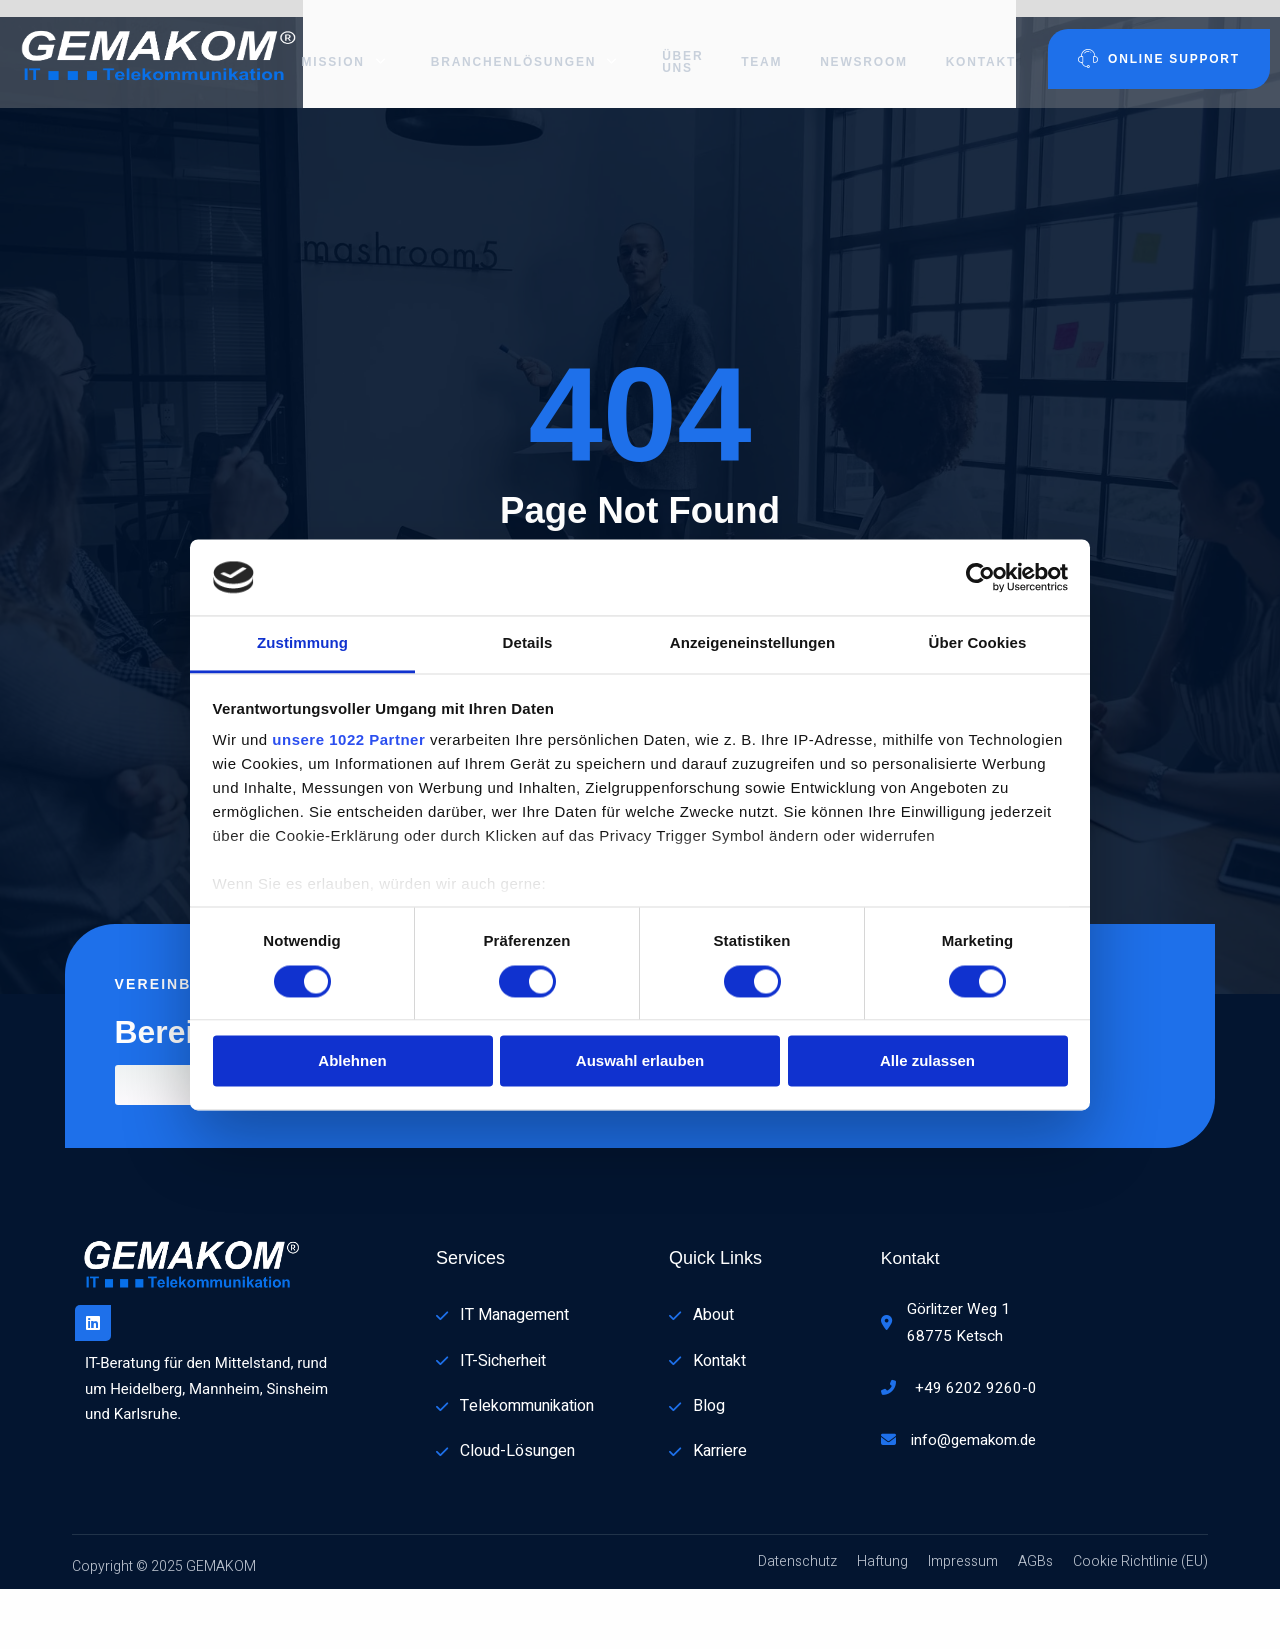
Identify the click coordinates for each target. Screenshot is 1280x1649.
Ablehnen (352, 1061)
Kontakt (977, 45)
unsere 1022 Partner (348, 740)
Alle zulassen (927, 1061)
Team (753, 45)
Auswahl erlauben (640, 1061)
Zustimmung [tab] (302, 643)
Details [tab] (528, 643)
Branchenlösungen (519, 45)
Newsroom (858, 45)
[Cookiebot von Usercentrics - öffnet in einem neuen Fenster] (980, 577)
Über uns (672, 45)
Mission (347, 45)
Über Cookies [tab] (978, 643)
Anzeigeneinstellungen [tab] (752, 643)
